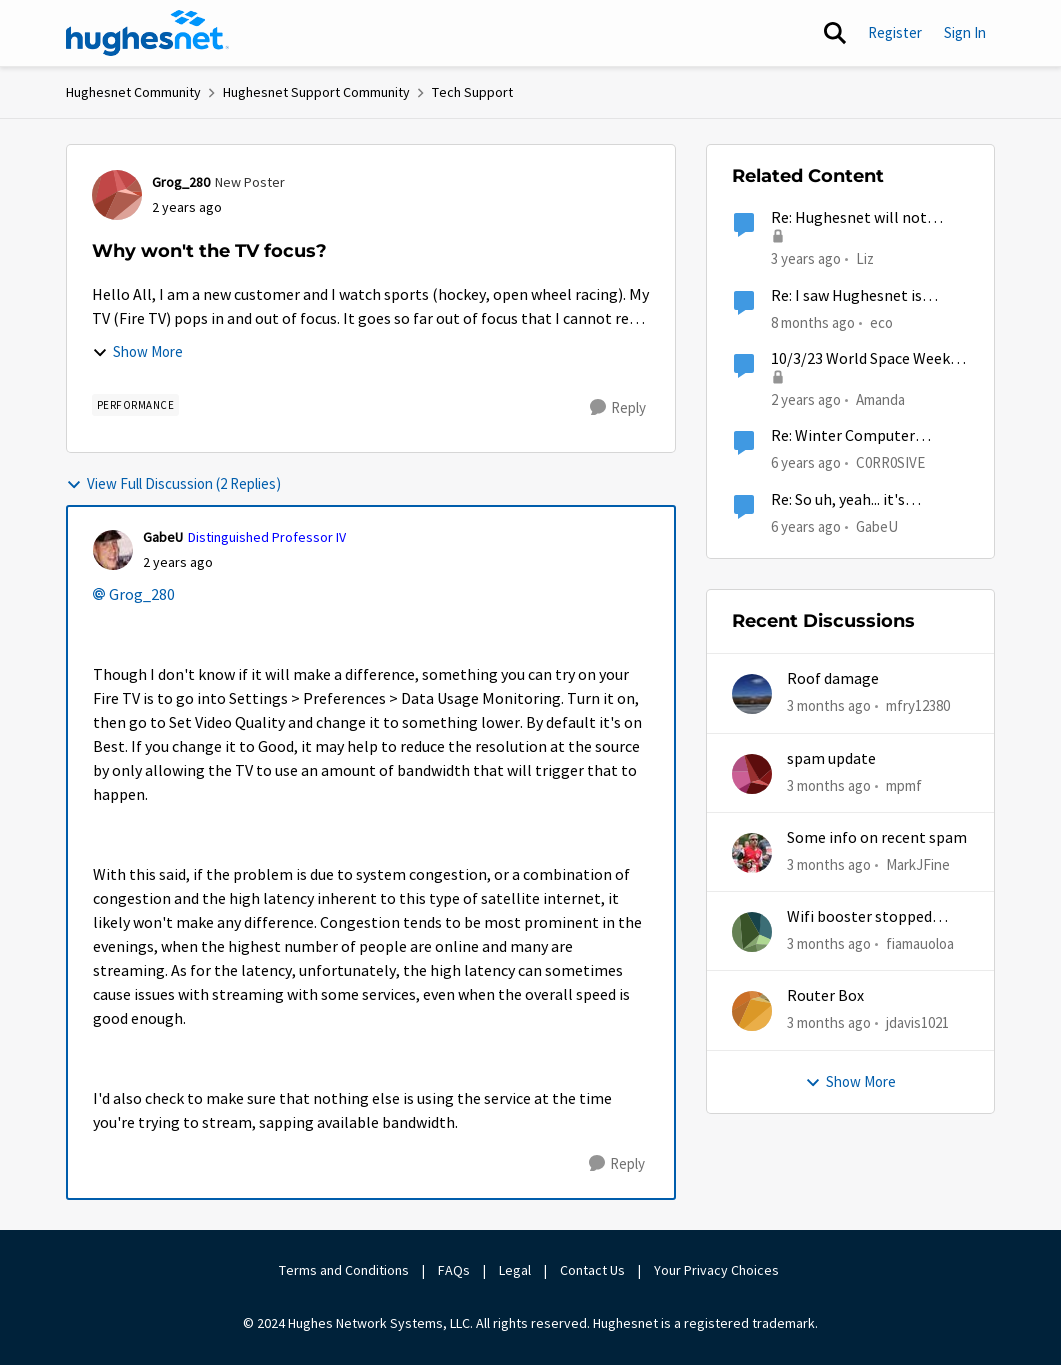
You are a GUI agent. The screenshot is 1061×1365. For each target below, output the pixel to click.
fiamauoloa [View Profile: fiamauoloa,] (920, 943)
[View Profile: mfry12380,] (752, 694)
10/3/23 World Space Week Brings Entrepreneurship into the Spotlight (860, 359)
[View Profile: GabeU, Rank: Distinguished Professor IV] (113, 550)
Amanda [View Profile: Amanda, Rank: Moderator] (880, 399)
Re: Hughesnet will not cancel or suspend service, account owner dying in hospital (858, 218)
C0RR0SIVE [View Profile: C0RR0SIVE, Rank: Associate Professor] (890, 462)
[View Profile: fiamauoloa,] (752, 932)
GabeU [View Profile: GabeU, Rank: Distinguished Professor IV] (163, 537)
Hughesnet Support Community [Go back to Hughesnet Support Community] (316, 92)
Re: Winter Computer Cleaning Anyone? (843, 436)
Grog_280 (142, 595)
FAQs (454, 1270)
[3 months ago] (829, 706)
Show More (137, 351)
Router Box (825, 996)
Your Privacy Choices (718, 1270)
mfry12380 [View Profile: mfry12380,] (918, 705)
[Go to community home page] (148, 33)
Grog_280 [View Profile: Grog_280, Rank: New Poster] (181, 182)
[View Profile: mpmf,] (752, 774)
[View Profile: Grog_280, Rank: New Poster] (117, 195)
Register (895, 32)
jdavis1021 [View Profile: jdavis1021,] (917, 1022)
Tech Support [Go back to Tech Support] (472, 92)
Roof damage (833, 679)
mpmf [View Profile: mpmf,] (904, 784)
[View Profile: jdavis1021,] (752, 1011)
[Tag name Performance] (136, 405)
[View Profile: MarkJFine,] (752, 853)
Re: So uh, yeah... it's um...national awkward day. (862, 500)
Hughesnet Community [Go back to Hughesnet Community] (133, 92)
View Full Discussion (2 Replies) (173, 483)
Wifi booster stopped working (859, 917)
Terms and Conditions (344, 1270)
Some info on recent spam (877, 838)
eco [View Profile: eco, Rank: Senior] (881, 321)
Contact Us (592, 1270)
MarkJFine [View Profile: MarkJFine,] (918, 864)
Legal (515, 1270)
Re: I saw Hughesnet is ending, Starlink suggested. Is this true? (864, 296)
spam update (831, 759)
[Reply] (618, 408)
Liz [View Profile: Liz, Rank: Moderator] (865, 258)
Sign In (965, 32)
